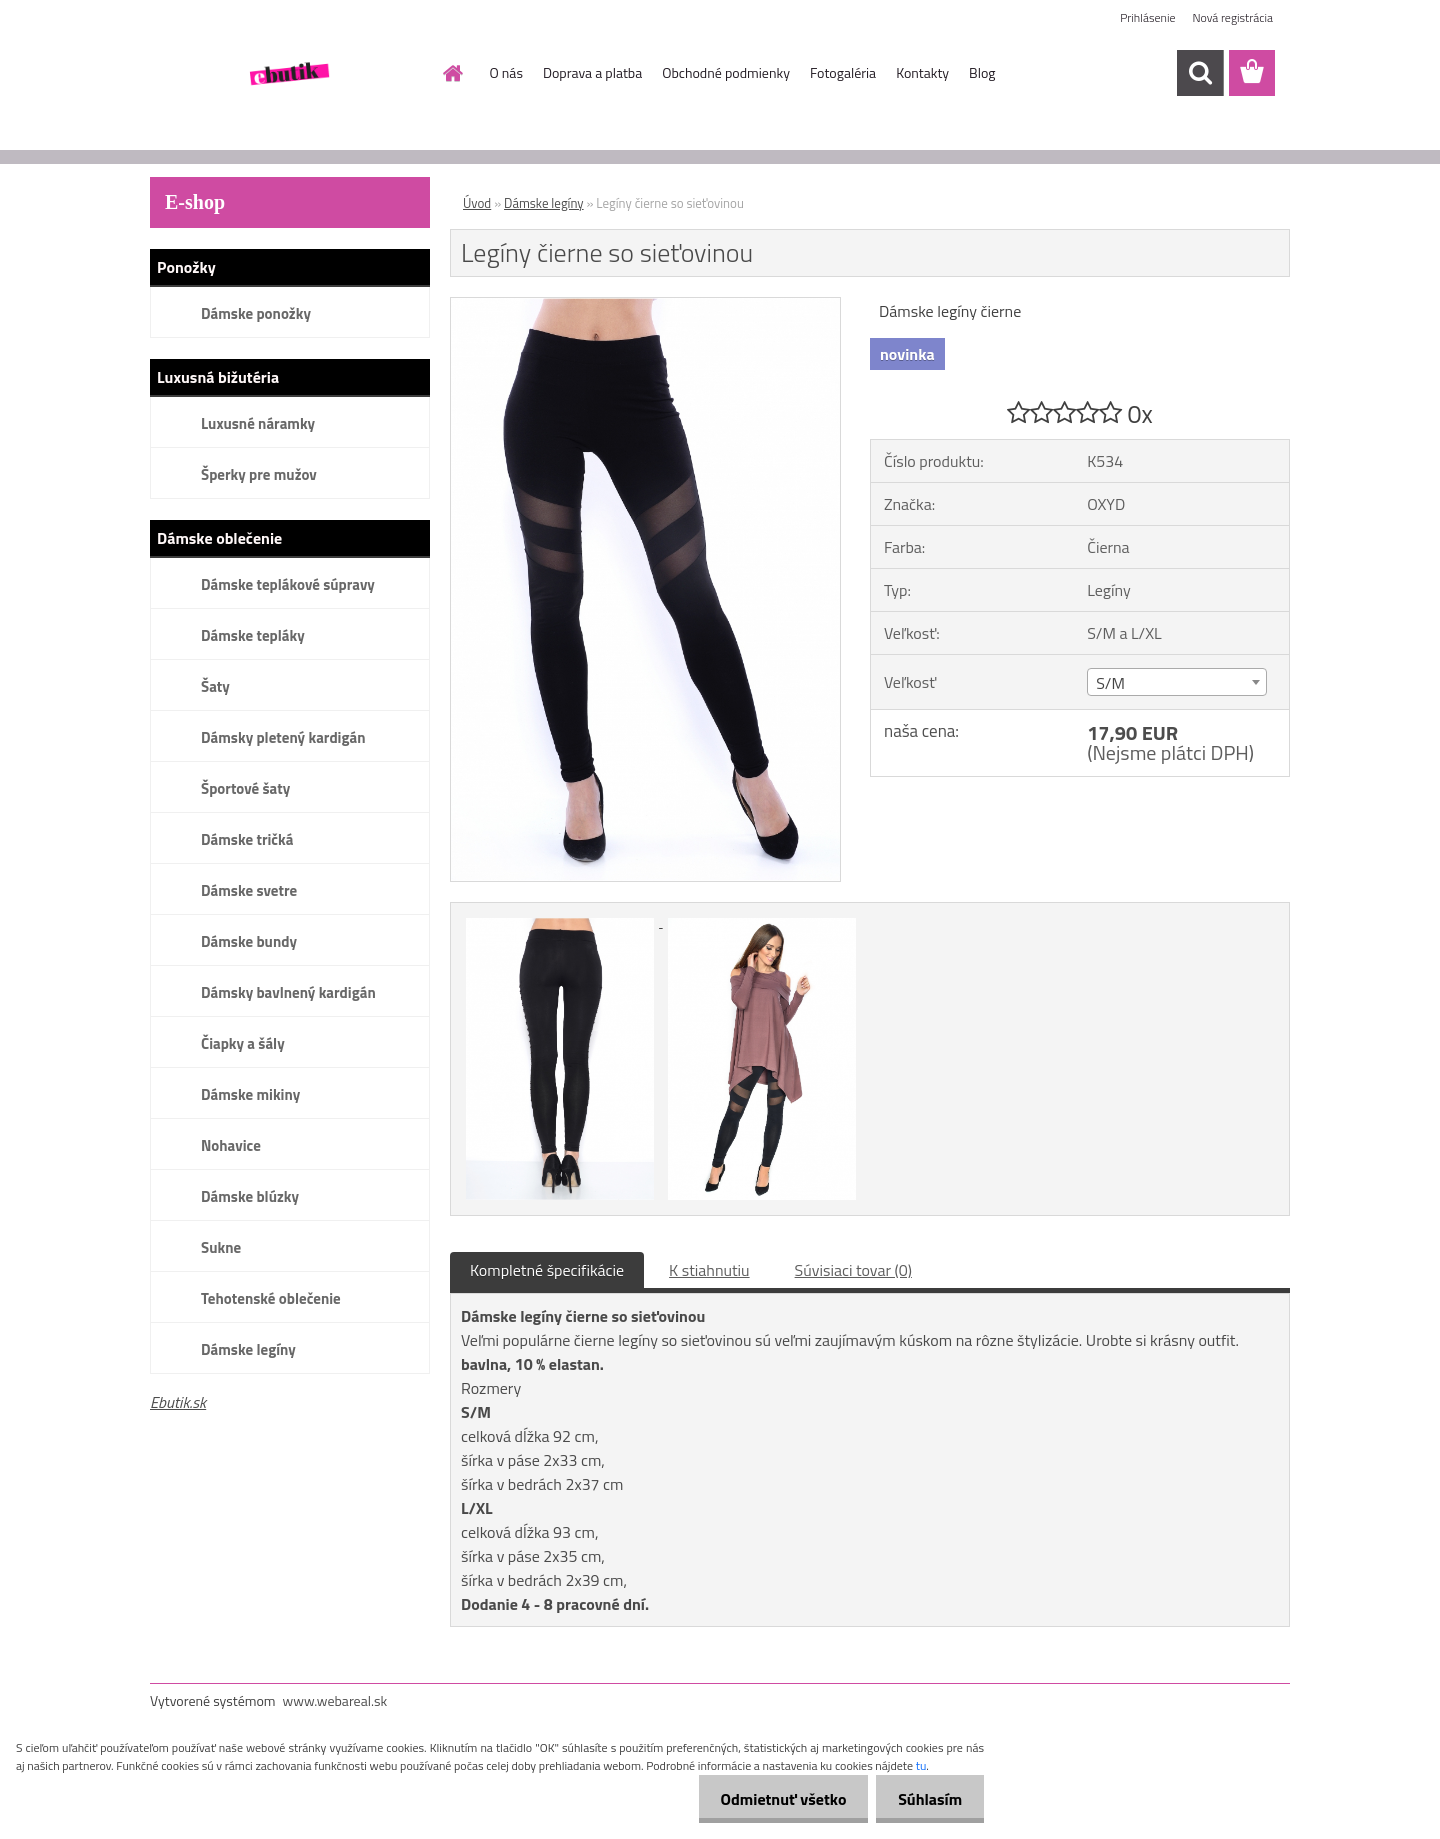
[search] (1200, 73)
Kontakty (922, 72)
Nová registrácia (1232, 17)
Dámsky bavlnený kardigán (288, 992)
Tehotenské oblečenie (271, 1298)
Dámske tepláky (253, 635)
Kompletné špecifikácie (547, 1270)
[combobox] (1176, 682)
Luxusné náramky (258, 423)
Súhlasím (927, 1799)
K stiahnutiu (709, 1270)
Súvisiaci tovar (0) (853, 1270)
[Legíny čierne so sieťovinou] (645, 306)
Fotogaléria (843, 72)
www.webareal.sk (335, 1700)
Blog (982, 72)
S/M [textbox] (1110, 683)
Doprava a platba (592, 72)
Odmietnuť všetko (774, 1799)
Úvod (477, 203)
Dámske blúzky (250, 1196)
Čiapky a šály (243, 1043)
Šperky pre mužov (259, 474)
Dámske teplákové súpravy (288, 584)
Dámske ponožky (256, 313)
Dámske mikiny (250, 1094)
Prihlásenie (1147, 17)
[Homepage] (452, 73)
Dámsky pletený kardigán (283, 737)
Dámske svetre (249, 890)
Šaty (215, 686)
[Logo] (287, 74)
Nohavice (231, 1145)
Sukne (221, 1247)
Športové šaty (245, 788)
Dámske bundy (249, 941)
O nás (506, 72)
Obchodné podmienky (726, 72)
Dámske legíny (248, 1349)
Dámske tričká (247, 839)
